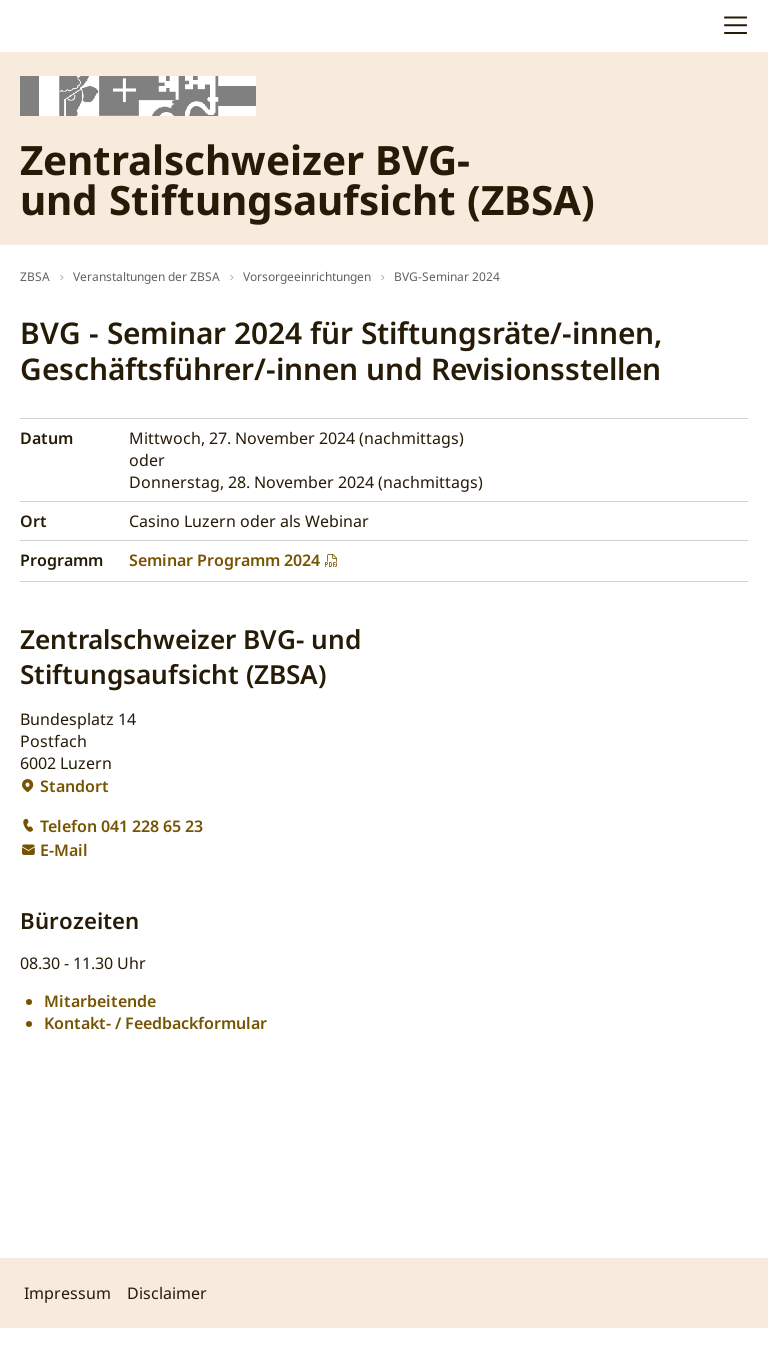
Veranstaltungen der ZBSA (146, 276)
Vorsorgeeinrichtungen (307, 276)
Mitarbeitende (100, 1001)
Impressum (67, 1293)
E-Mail (64, 850)
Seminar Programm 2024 (224, 560)
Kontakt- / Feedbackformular (155, 1023)
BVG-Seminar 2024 (447, 276)
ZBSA (35, 276)
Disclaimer (167, 1293)
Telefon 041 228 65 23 (121, 826)
